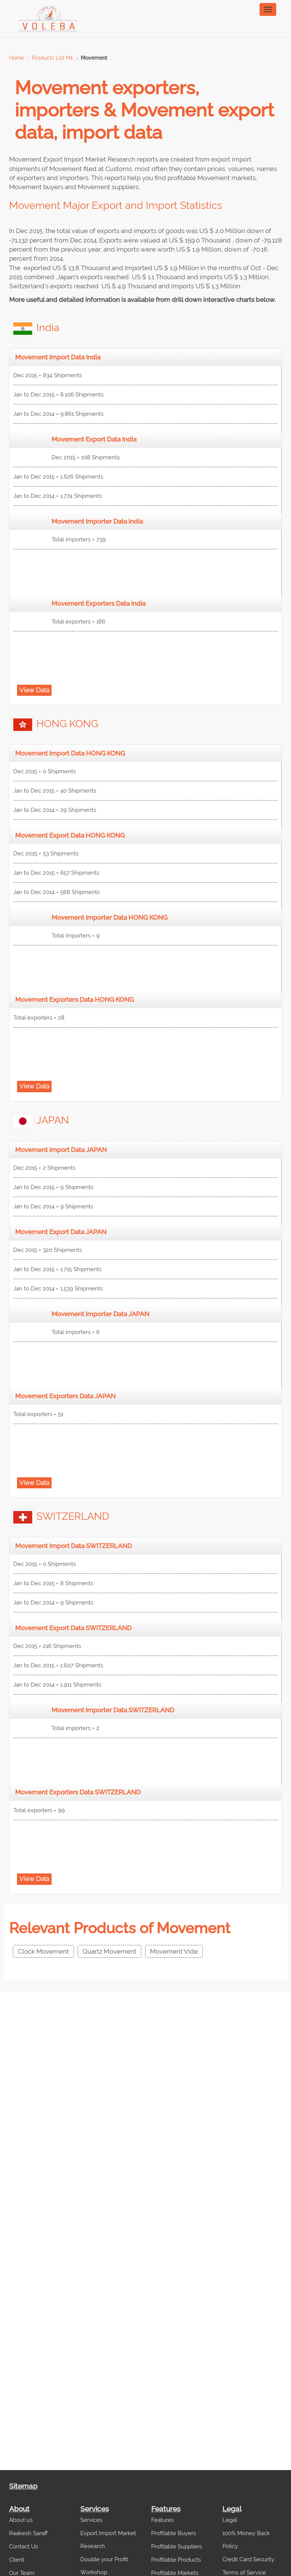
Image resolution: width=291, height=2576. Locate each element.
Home (16, 58)
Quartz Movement (109, 1951)
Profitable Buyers (173, 2533)
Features (162, 2520)
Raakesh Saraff (28, 2533)
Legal (229, 2520)
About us (21, 2520)
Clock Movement (43, 1951)
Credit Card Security (248, 2559)
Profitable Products (176, 2559)
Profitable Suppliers (176, 2546)
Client (16, 2559)
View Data (34, 690)
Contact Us (23, 2546)
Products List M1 (52, 58)
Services (91, 2520)
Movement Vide (174, 1951)
